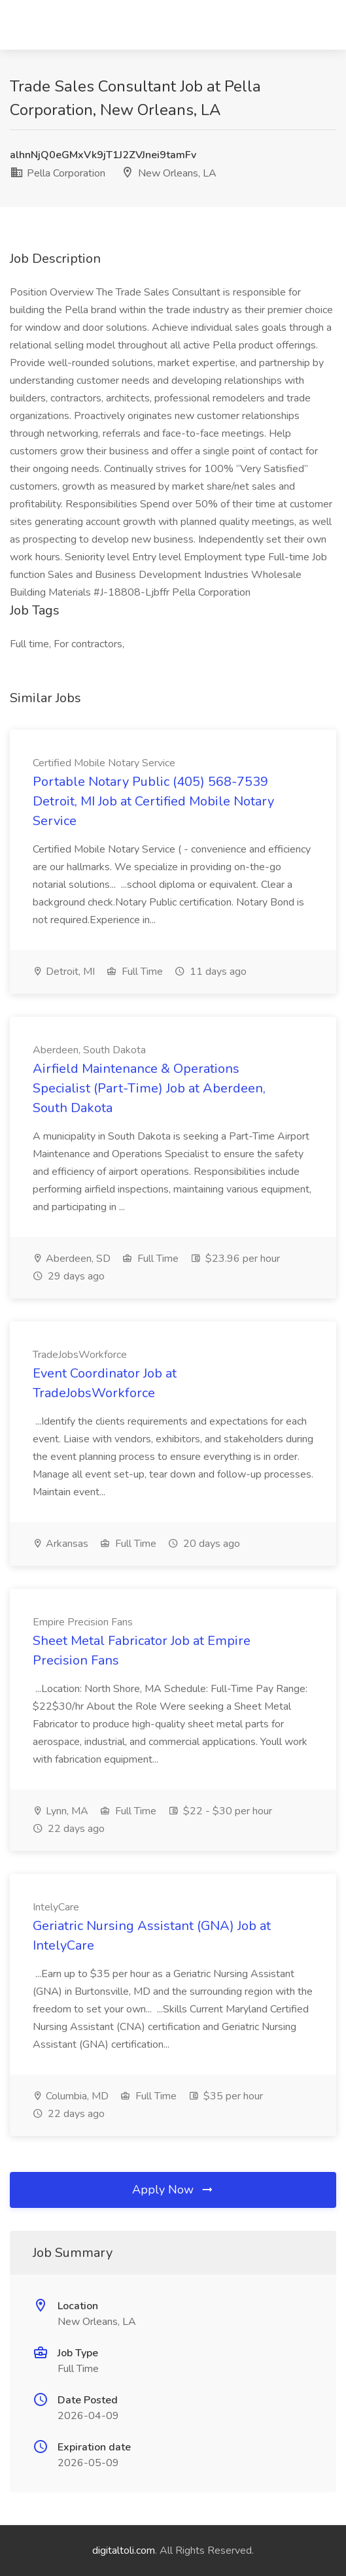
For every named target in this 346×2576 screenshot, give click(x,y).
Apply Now (173, 2189)
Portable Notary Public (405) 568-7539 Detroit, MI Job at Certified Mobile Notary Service (153, 801)
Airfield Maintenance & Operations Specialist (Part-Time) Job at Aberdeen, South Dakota (149, 1088)
